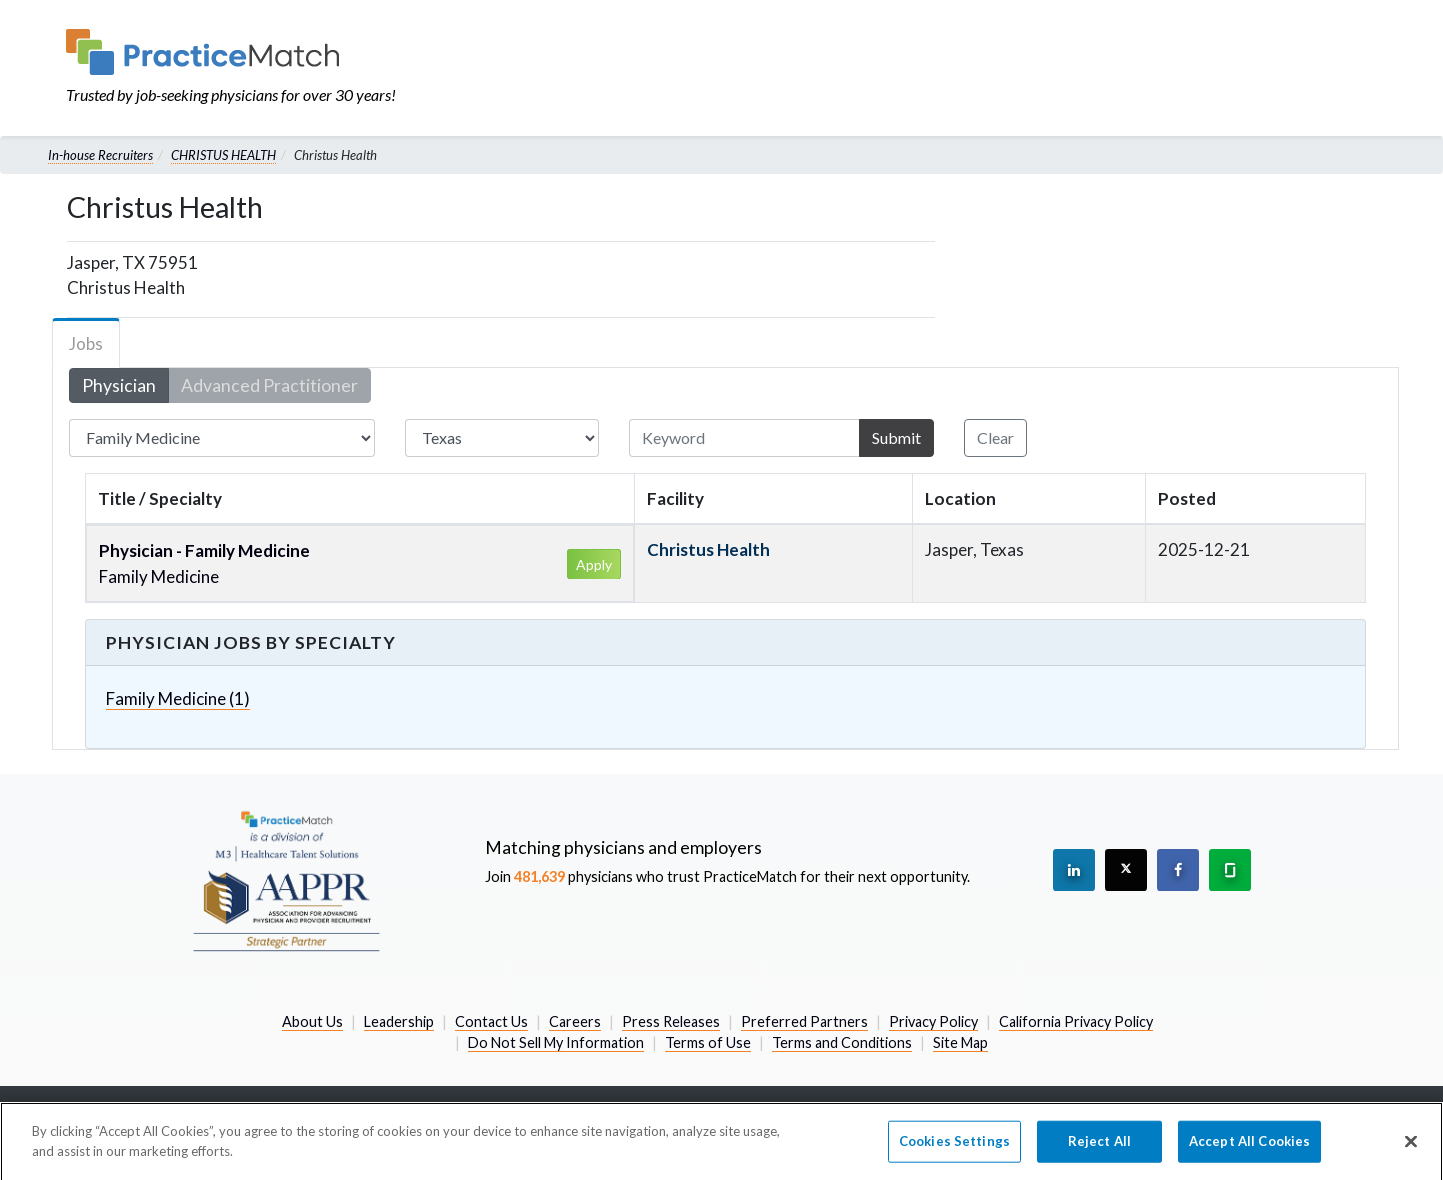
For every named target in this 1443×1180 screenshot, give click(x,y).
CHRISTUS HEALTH (223, 155)
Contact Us (491, 1021)
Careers (575, 1021)
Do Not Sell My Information (556, 1042)
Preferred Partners (804, 1021)
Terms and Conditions (842, 1042)
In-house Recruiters (100, 155)
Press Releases (671, 1021)
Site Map (960, 1042)
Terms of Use (708, 1042)
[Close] (1411, 1149)
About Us (312, 1021)
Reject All (1099, 1148)
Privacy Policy (933, 1021)
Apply (594, 564)
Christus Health (708, 549)
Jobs (86, 343)
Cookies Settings (954, 1148)
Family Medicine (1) (178, 698)
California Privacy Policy (1076, 1021)
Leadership (399, 1021)
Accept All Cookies (1249, 1148)
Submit (896, 437)
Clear (995, 437)
